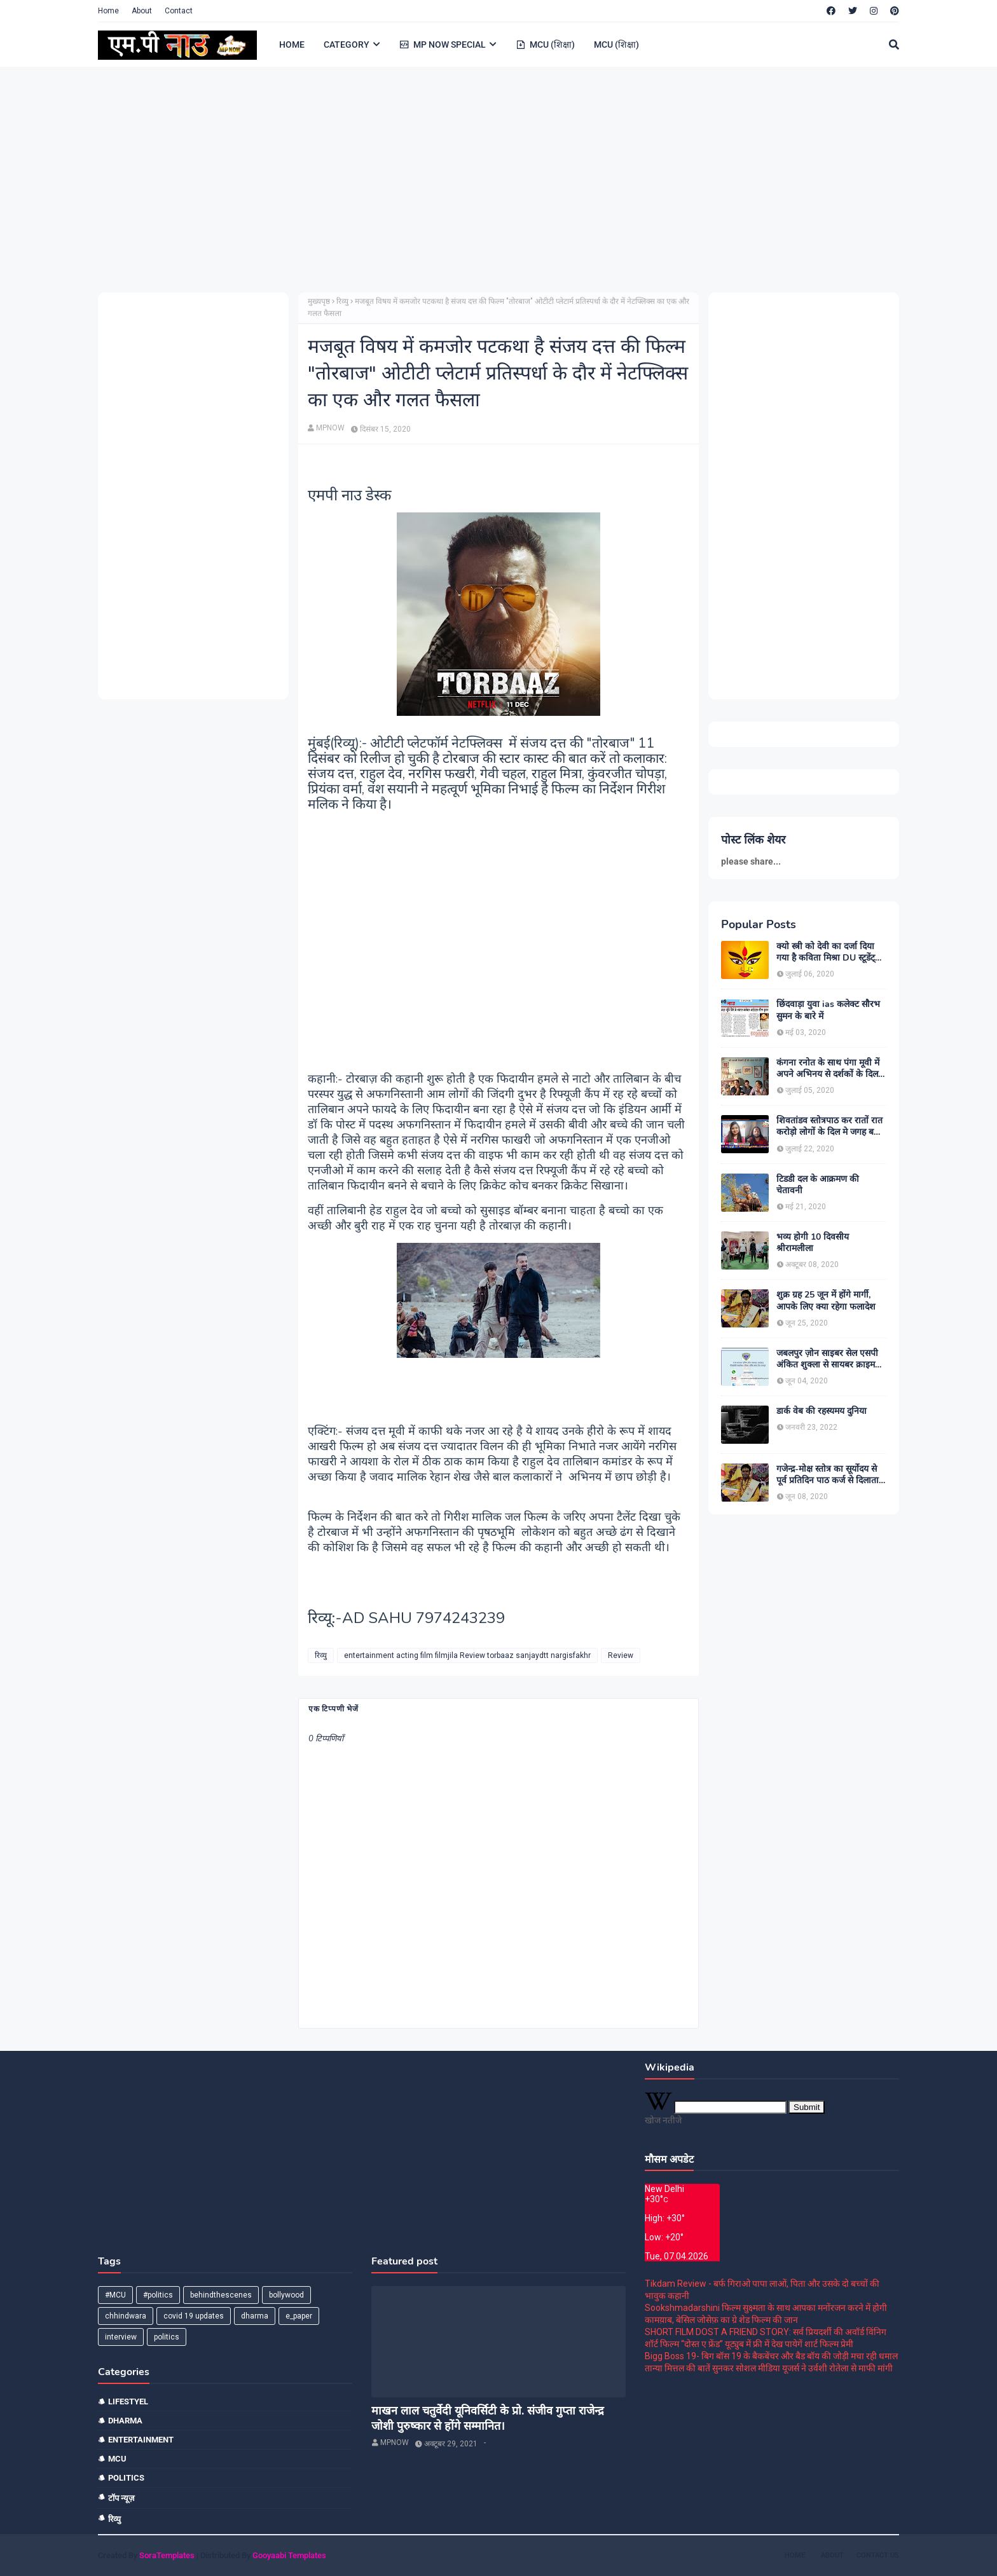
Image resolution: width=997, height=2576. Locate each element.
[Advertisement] (479, 178)
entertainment (141, 2439)
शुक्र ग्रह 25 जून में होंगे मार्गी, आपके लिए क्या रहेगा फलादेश (826, 1300)
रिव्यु (342, 301)
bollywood (286, 2295)
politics (166, 2337)
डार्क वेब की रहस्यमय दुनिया (821, 1411)
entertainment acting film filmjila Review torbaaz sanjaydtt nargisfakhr (467, 1655)
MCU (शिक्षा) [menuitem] (545, 44)
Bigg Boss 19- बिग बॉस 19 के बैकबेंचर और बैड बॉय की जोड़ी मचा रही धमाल (771, 2356)
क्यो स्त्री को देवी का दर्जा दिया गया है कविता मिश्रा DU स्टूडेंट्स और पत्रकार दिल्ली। (828, 952)
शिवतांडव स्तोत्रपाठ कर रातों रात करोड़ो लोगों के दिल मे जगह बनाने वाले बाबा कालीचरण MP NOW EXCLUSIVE (831, 1126)
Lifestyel (128, 2401)
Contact (179, 10)
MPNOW (330, 427)
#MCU (115, 2295)
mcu (117, 2458)
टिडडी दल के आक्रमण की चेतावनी (817, 1185)
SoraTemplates (167, 2555)
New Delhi (664, 2189)
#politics (158, 2295)
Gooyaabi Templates (289, 2555)
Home (108, 10)
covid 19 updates (193, 2316)
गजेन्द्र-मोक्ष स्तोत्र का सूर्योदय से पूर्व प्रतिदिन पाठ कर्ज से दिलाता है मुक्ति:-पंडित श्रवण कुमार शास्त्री (831, 1474)
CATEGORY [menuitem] (346, 44)
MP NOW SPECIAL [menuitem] (442, 44)
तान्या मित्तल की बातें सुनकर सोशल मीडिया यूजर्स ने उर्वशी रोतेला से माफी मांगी (769, 2368)
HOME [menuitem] (292, 44)
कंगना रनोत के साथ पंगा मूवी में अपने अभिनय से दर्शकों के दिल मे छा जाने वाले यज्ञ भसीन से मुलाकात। (831, 1068)
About (142, 10)
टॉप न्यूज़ (121, 2498)
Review (620, 1655)
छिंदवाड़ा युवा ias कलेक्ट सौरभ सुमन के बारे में (828, 1010)
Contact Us (877, 2555)
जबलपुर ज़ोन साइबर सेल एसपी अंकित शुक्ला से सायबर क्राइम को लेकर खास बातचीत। (827, 1359)
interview (121, 2337)
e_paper (298, 2316)
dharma (254, 2316)
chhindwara (125, 2316)
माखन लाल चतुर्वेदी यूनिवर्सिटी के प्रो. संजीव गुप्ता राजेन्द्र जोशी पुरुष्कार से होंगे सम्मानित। (487, 2418)
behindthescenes (221, 2295)
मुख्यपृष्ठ (319, 301)
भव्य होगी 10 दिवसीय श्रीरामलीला (812, 1242)
